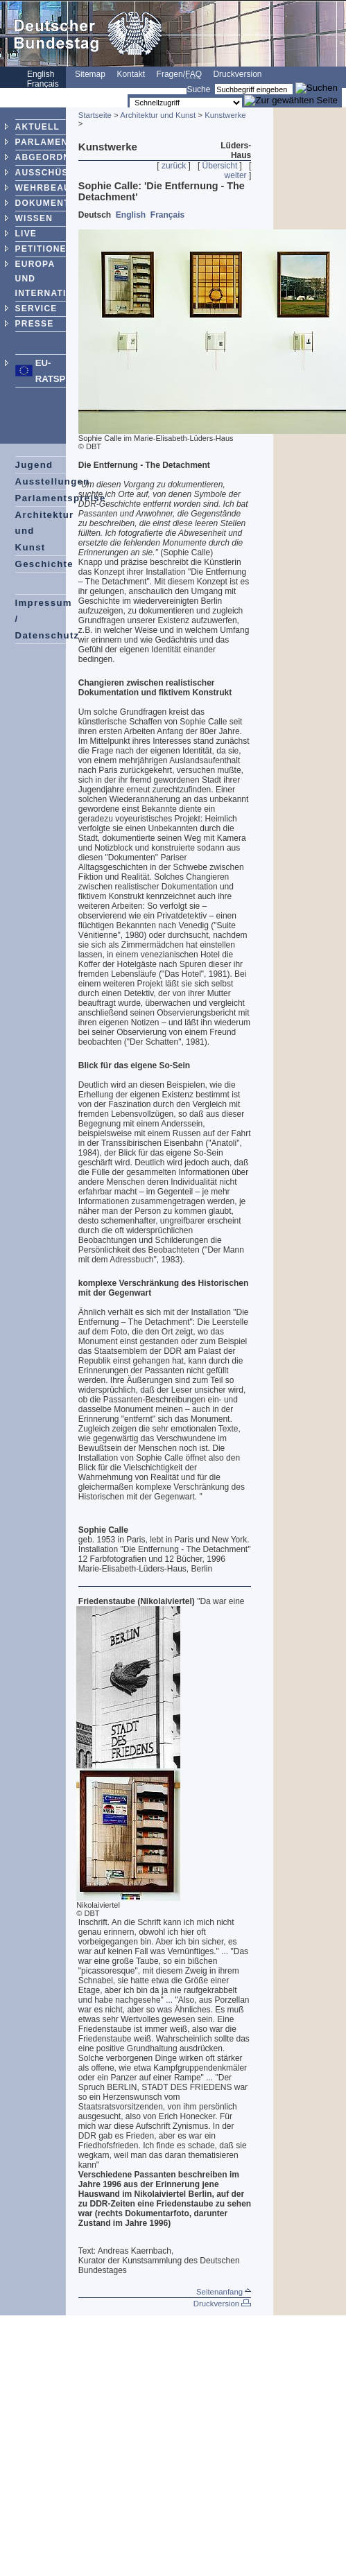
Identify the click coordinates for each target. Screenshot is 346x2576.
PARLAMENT (44, 142)
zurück (174, 166)
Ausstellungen (52, 481)
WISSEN (34, 218)
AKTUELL (37, 127)
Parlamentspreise (60, 498)
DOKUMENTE (45, 203)
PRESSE (34, 324)
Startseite (95, 115)
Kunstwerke (225, 115)
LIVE (26, 233)
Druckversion (237, 74)
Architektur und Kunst (158, 115)
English (131, 215)
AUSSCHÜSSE (48, 172)
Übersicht (220, 166)
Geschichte (44, 564)
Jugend (34, 465)
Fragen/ (179, 74)
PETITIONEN (44, 249)
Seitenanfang (223, 2292)
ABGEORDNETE (52, 157)
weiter (236, 175)
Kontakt (130, 74)
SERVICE (36, 308)
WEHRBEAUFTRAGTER (69, 188)
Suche (198, 89)
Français (167, 215)
